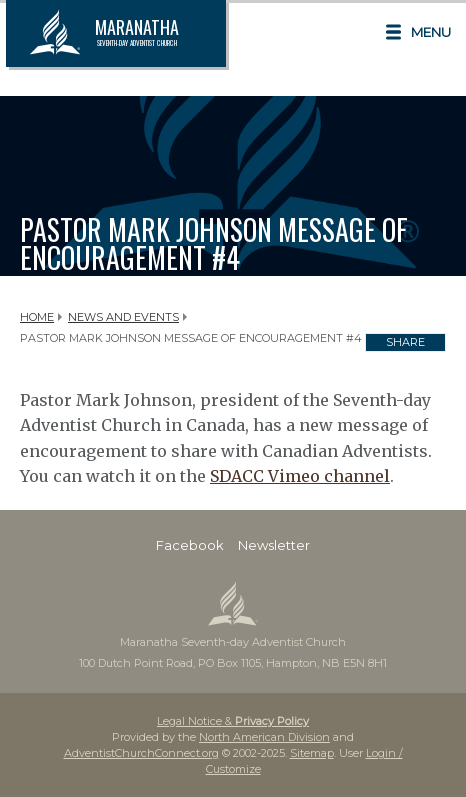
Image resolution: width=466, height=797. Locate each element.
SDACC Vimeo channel (300, 476)
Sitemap (312, 753)
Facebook (190, 545)
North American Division (264, 737)
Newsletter (274, 545)
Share (405, 342)
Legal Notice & (233, 721)
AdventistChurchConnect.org (141, 753)
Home (37, 317)
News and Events (123, 317)
